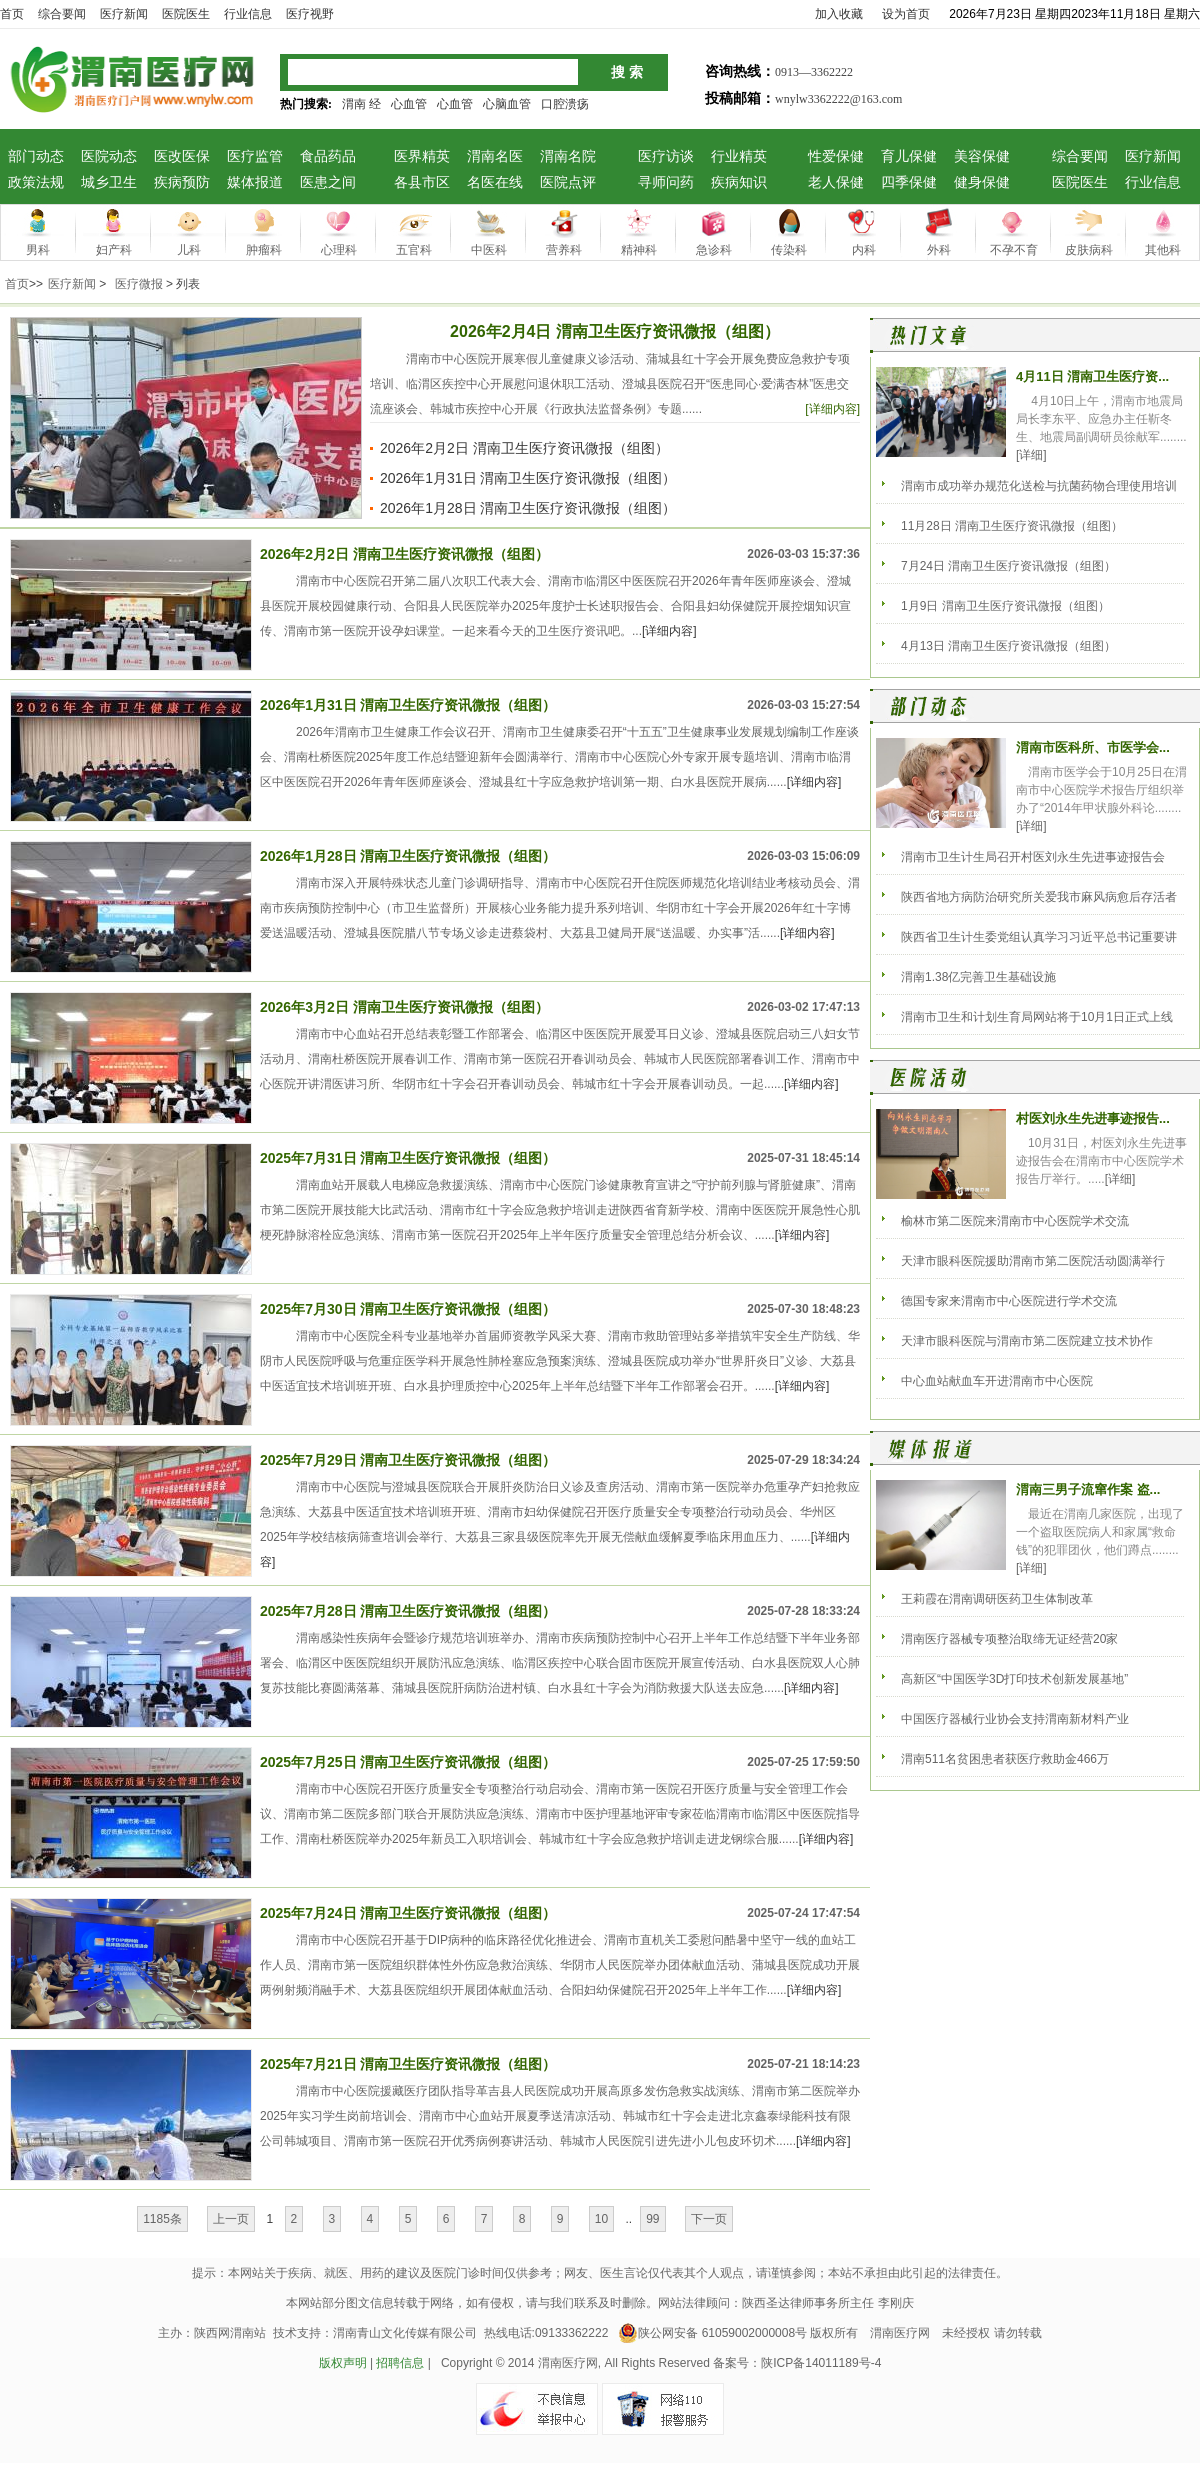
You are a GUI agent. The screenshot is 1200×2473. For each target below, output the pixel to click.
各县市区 (422, 182)
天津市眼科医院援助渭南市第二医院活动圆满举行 (1033, 1261)
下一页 (709, 2219)
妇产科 (114, 250)
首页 (12, 14)
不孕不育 (1014, 250)
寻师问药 (666, 182)
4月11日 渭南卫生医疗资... (1092, 376)
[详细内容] (832, 409)
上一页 (231, 2219)
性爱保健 (836, 156)
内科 (864, 250)
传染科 (789, 250)
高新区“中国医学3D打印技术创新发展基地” (1014, 1679)
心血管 (409, 104)
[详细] (1031, 455)
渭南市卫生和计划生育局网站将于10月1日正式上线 (1037, 1017)
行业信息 (1153, 182)
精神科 (639, 250)
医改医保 (182, 156)
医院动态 (109, 156)
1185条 (162, 2219)
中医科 (489, 250)
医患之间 (328, 182)
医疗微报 (139, 284)
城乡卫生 (109, 182)
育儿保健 (909, 156)
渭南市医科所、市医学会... (1093, 747)
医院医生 (1080, 182)
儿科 (189, 250)
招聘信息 (400, 2363)
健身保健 (982, 182)
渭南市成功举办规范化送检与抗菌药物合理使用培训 (1039, 486)
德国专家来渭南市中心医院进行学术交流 (1009, 1301)
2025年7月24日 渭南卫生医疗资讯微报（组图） (408, 1913)
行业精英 (739, 156)
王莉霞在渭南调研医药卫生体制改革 (997, 1599)
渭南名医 (495, 156)
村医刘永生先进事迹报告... (1093, 1118)
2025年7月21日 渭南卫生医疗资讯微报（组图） (408, 2064)
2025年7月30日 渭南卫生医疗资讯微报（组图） (408, 1309)
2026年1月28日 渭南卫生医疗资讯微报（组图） (528, 508)
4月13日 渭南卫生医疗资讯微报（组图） (1008, 646)
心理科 (339, 250)
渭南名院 (568, 156)
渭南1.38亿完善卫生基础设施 (978, 977)
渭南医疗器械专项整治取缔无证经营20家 (1009, 1639)
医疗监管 (255, 156)
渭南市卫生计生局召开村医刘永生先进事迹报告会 (1033, 857)
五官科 (414, 250)
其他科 (1163, 250)
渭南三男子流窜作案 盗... (1088, 1489)
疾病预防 (182, 182)
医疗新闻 (1153, 156)
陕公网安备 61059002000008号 (712, 2333)
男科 (38, 250)
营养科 (564, 250)
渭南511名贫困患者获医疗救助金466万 (1005, 1759)
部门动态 (36, 156)
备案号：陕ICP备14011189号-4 (797, 2363)
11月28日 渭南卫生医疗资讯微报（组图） (1012, 526)
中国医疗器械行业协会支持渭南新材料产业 (1015, 1719)
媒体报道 (255, 182)
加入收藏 (839, 14)
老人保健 (836, 182)
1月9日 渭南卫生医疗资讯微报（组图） (1005, 606)
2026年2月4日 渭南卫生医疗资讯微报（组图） (615, 331)
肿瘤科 (264, 250)
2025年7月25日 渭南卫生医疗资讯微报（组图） (408, 1762)
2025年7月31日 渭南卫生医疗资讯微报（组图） (408, 1158)
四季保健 (909, 182)
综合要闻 (1080, 156)
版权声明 (343, 2363)
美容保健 (982, 156)
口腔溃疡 (565, 104)
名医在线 (495, 182)
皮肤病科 (1089, 250)
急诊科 (714, 250)
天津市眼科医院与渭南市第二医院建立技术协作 (1027, 1341)
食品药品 (328, 156)
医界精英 (422, 156)
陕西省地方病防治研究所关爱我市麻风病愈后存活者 (1039, 897)
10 (601, 2219)
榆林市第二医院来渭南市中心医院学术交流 (1015, 1221)
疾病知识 (739, 182)
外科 (939, 250)
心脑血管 (507, 104)
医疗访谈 (666, 156)
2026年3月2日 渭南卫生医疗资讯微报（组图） (404, 1007)
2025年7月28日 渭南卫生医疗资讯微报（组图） (408, 1611)
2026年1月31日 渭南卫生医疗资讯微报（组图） (528, 478)
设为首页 (906, 14)
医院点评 (568, 182)
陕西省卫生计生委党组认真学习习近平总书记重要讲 (1039, 937)
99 (652, 2219)
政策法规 (36, 182)
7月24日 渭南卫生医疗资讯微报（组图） (1008, 566)
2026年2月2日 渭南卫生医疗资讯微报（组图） (524, 448)
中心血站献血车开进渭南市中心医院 (997, 1381)
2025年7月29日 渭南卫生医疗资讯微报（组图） (408, 1460)
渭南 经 (361, 104)
